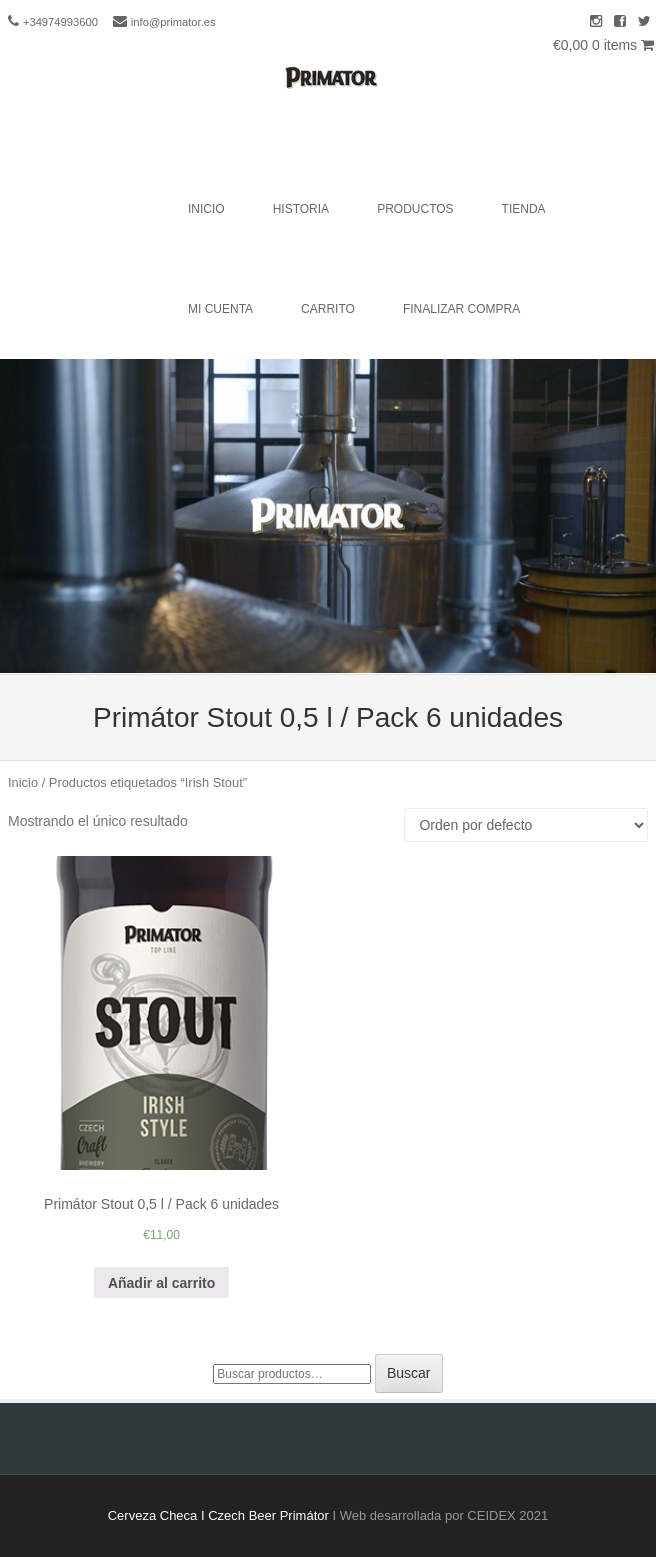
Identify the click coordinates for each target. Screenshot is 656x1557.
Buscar (409, 1373)
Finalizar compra (461, 309)
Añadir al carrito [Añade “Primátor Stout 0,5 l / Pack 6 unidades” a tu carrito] (161, 1283)
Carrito (328, 309)
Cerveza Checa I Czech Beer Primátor (218, 1515)
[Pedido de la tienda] (526, 825)
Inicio (206, 209)
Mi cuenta (220, 309)
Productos (415, 209)
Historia (301, 209)
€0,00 (603, 45)
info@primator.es (173, 22)
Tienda (524, 209)
